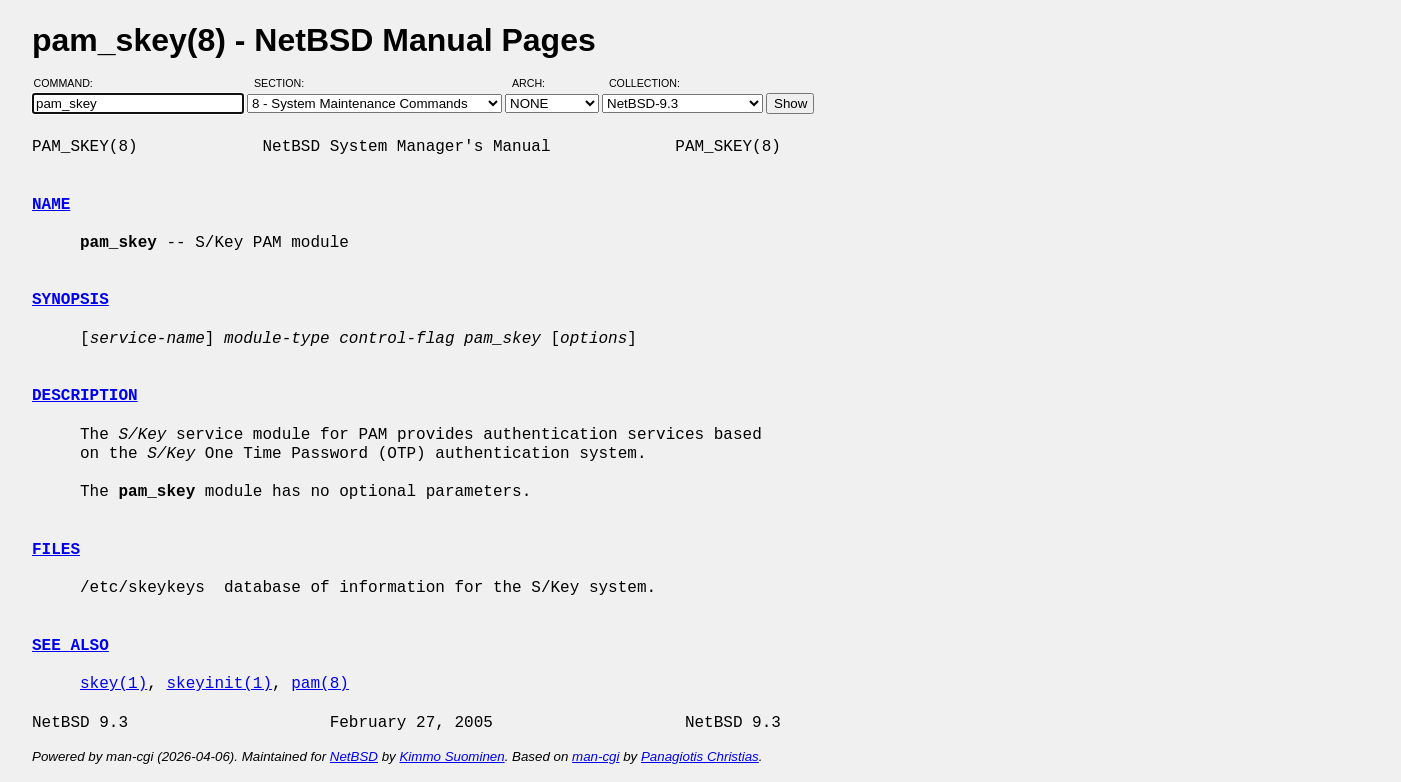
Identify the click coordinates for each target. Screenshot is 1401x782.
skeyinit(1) (219, 684)
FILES (56, 550)
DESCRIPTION (85, 396)
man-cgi (595, 756)
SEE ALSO (70, 646)
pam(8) (320, 684)
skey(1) (113, 684)
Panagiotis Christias (700, 756)
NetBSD (354, 756)
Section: (283, 83)
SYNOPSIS (70, 300)
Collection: (644, 83)
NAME (51, 205)
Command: (69, 83)
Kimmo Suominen (451, 756)
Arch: (537, 83)
